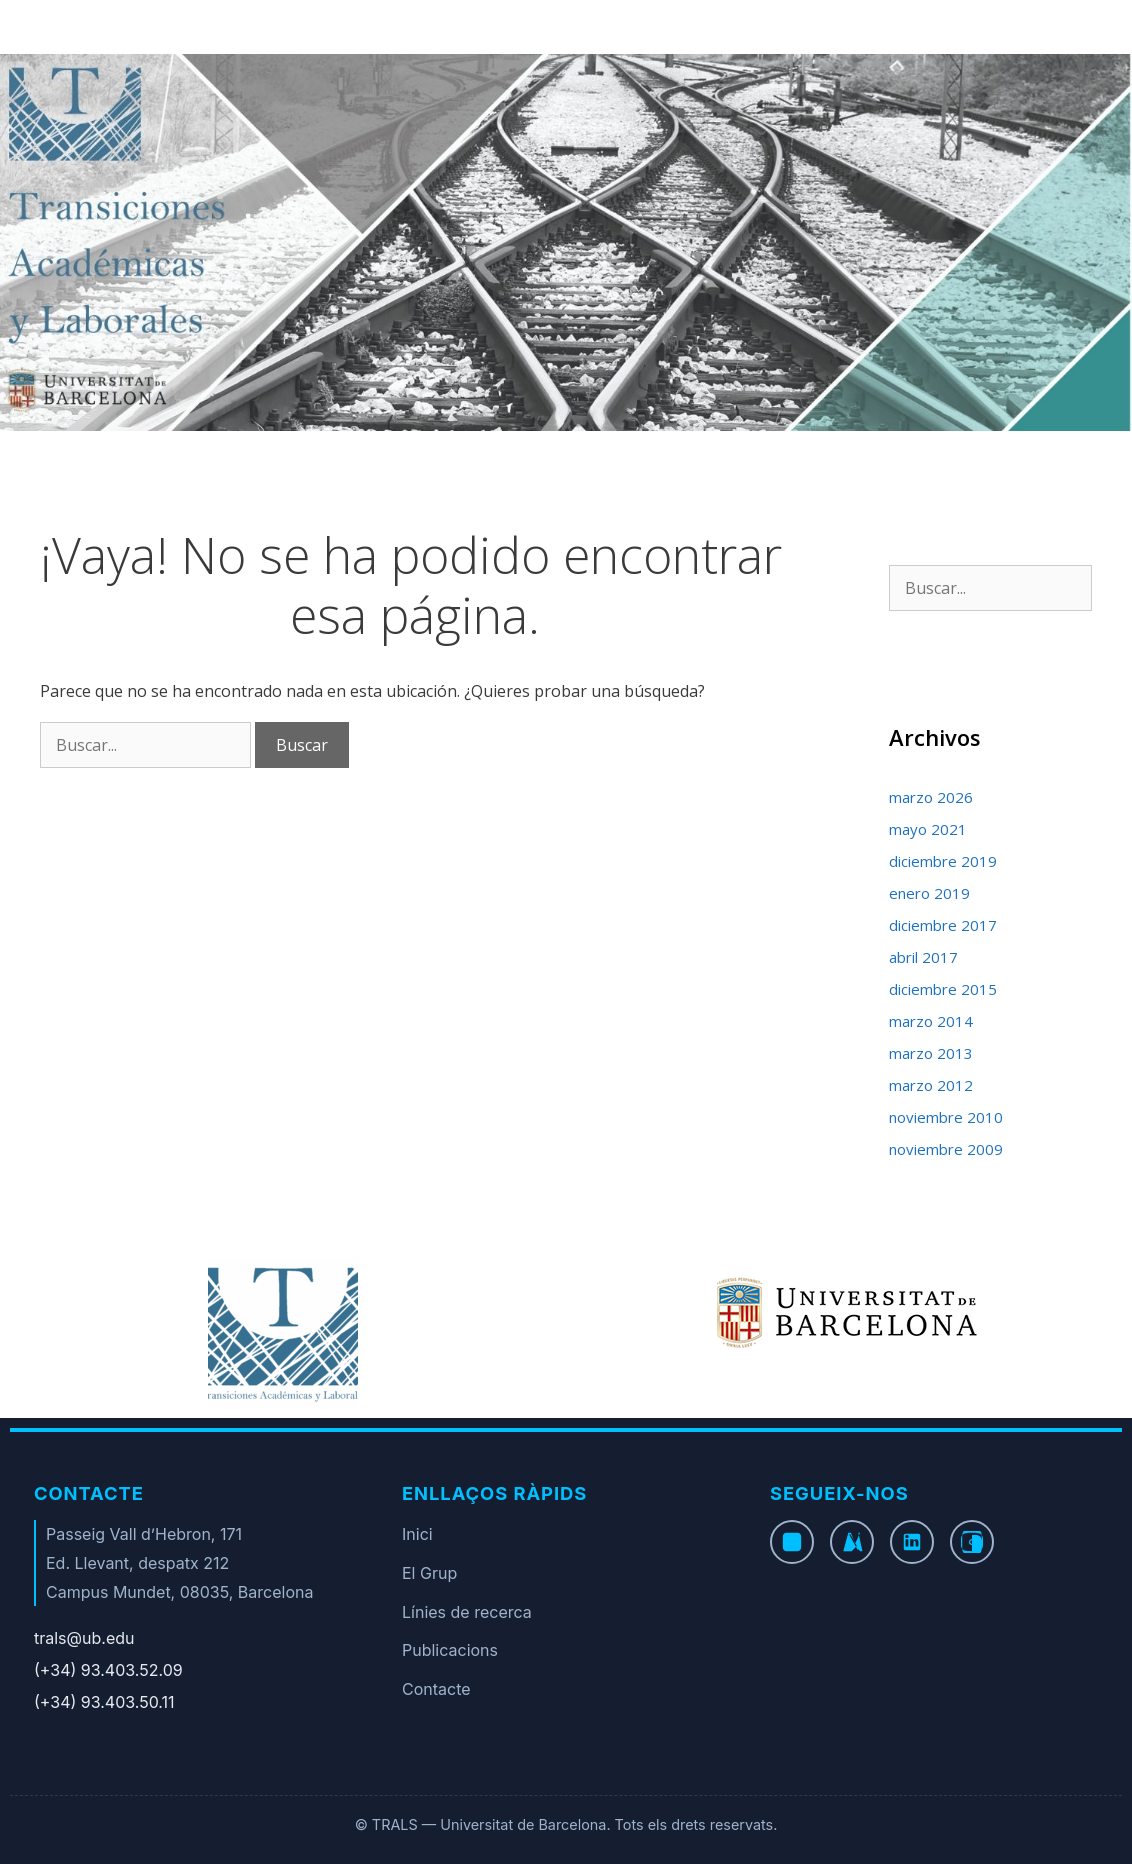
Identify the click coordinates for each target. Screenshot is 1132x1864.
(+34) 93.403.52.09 (108, 1670)
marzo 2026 (931, 797)
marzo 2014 (931, 1021)
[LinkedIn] (912, 1542)
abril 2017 (923, 957)
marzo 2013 (931, 1053)
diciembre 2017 (943, 925)
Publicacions (450, 1650)
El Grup (429, 1573)
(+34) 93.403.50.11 (104, 1702)
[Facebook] (792, 1542)
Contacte (436, 1689)
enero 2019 (929, 893)
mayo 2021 (928, 829)
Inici (417, 1534)
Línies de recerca (467, 1612)
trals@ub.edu (84, 1638)
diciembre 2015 (943, 989)
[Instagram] (972, 1542)
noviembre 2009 (946, 1149)
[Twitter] (852, 1542)
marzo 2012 (931, 1085)
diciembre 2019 (943, 861)
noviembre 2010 (946, 1117)
